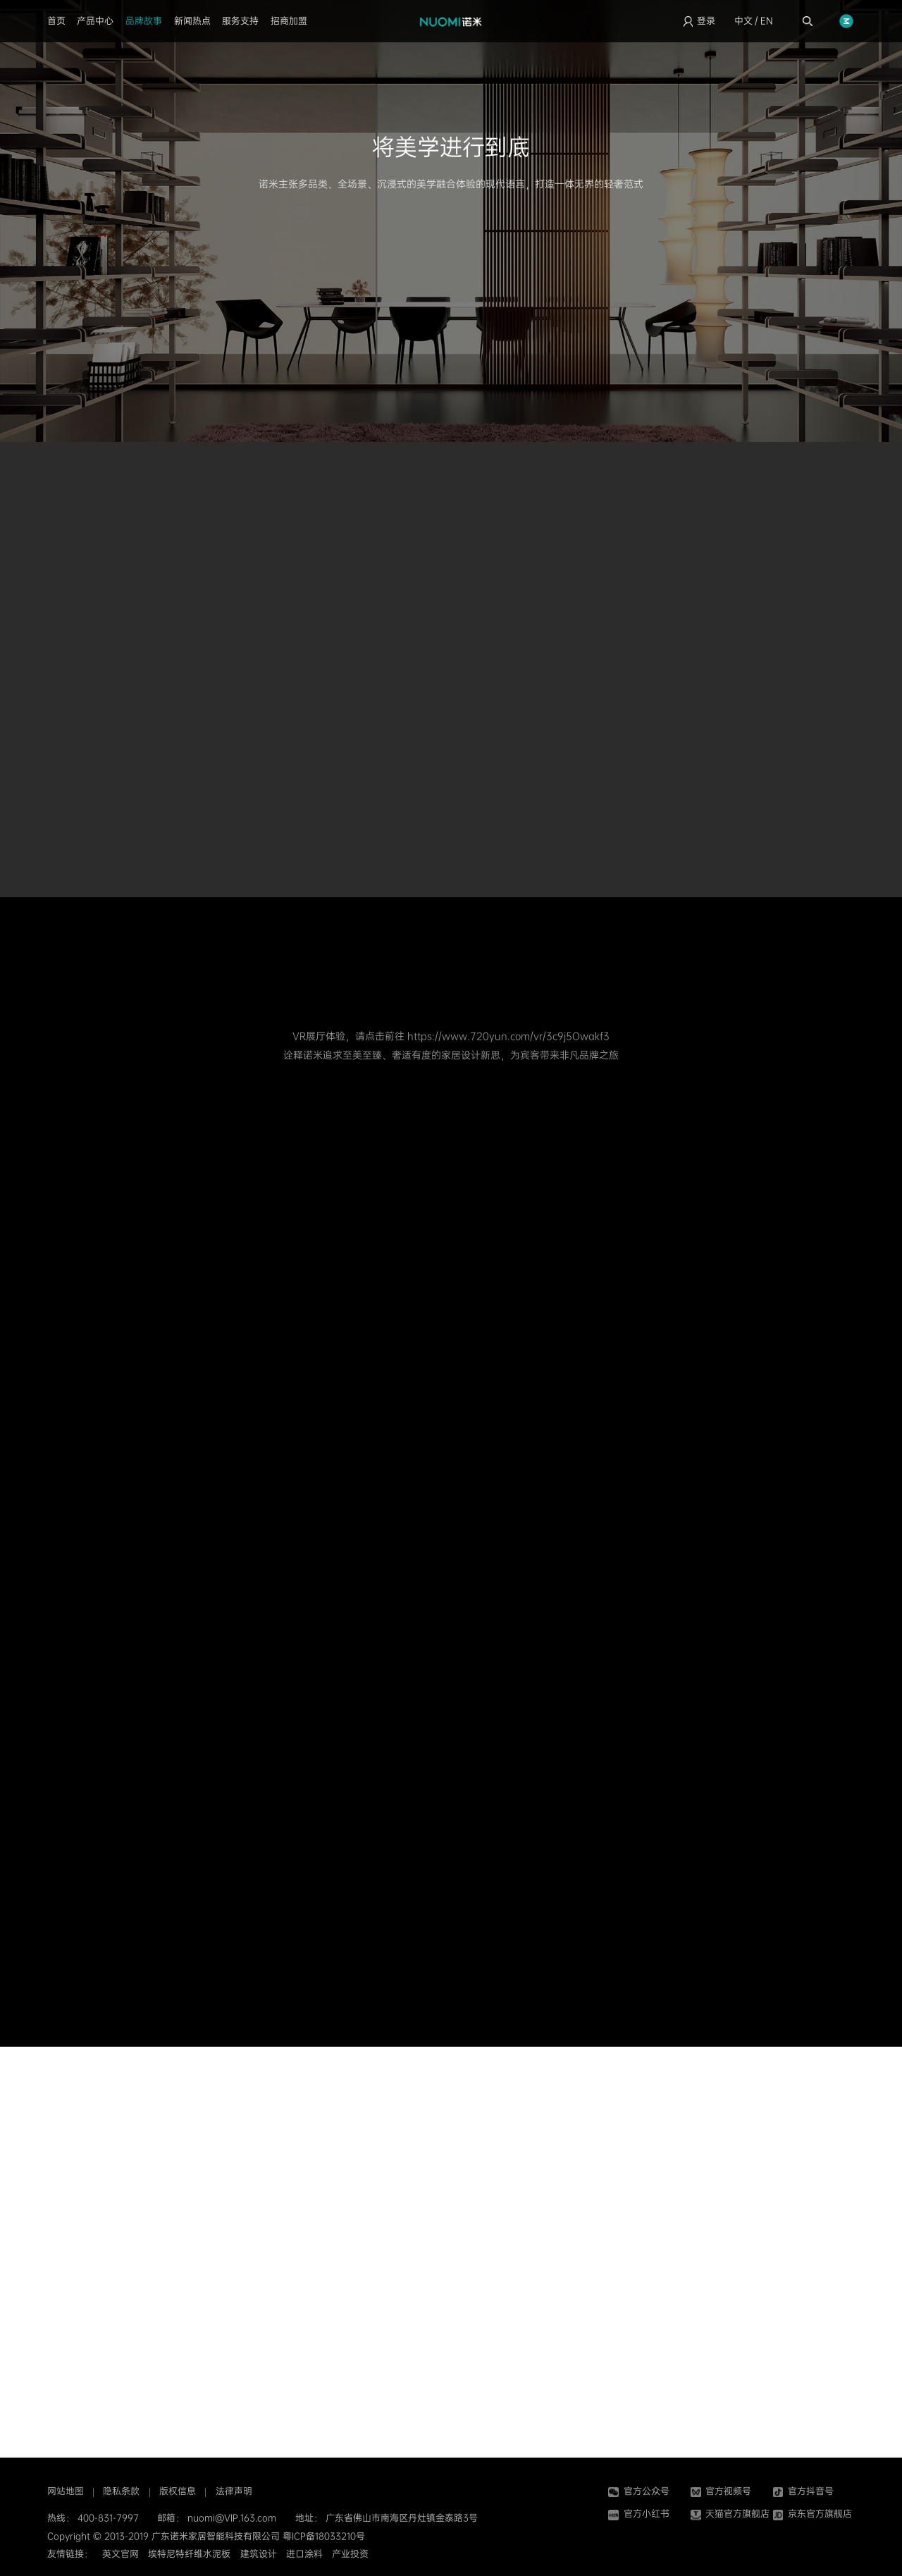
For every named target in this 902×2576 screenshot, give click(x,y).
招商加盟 (289, 21)
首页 (56, 21)
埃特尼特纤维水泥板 (189, 2554)
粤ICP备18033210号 (324, 2536)
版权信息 (177, 2491)
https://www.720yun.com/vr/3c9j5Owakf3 (508, 1036)
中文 (743, 21)
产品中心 (95, 21)
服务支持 (240, 21)
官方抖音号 (803, 2491)
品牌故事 (143, 21)
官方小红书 (638, 2514)
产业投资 (350, 2554)
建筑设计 (258, 2554)
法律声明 (234, 2491)
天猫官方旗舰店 (730, 2514)
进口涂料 (304, 2554)
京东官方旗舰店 (812, 2514)
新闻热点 (192, 21)
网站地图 (65, 2491)
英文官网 (120, 2554)
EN (766, 21)
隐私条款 (121, 2491)
